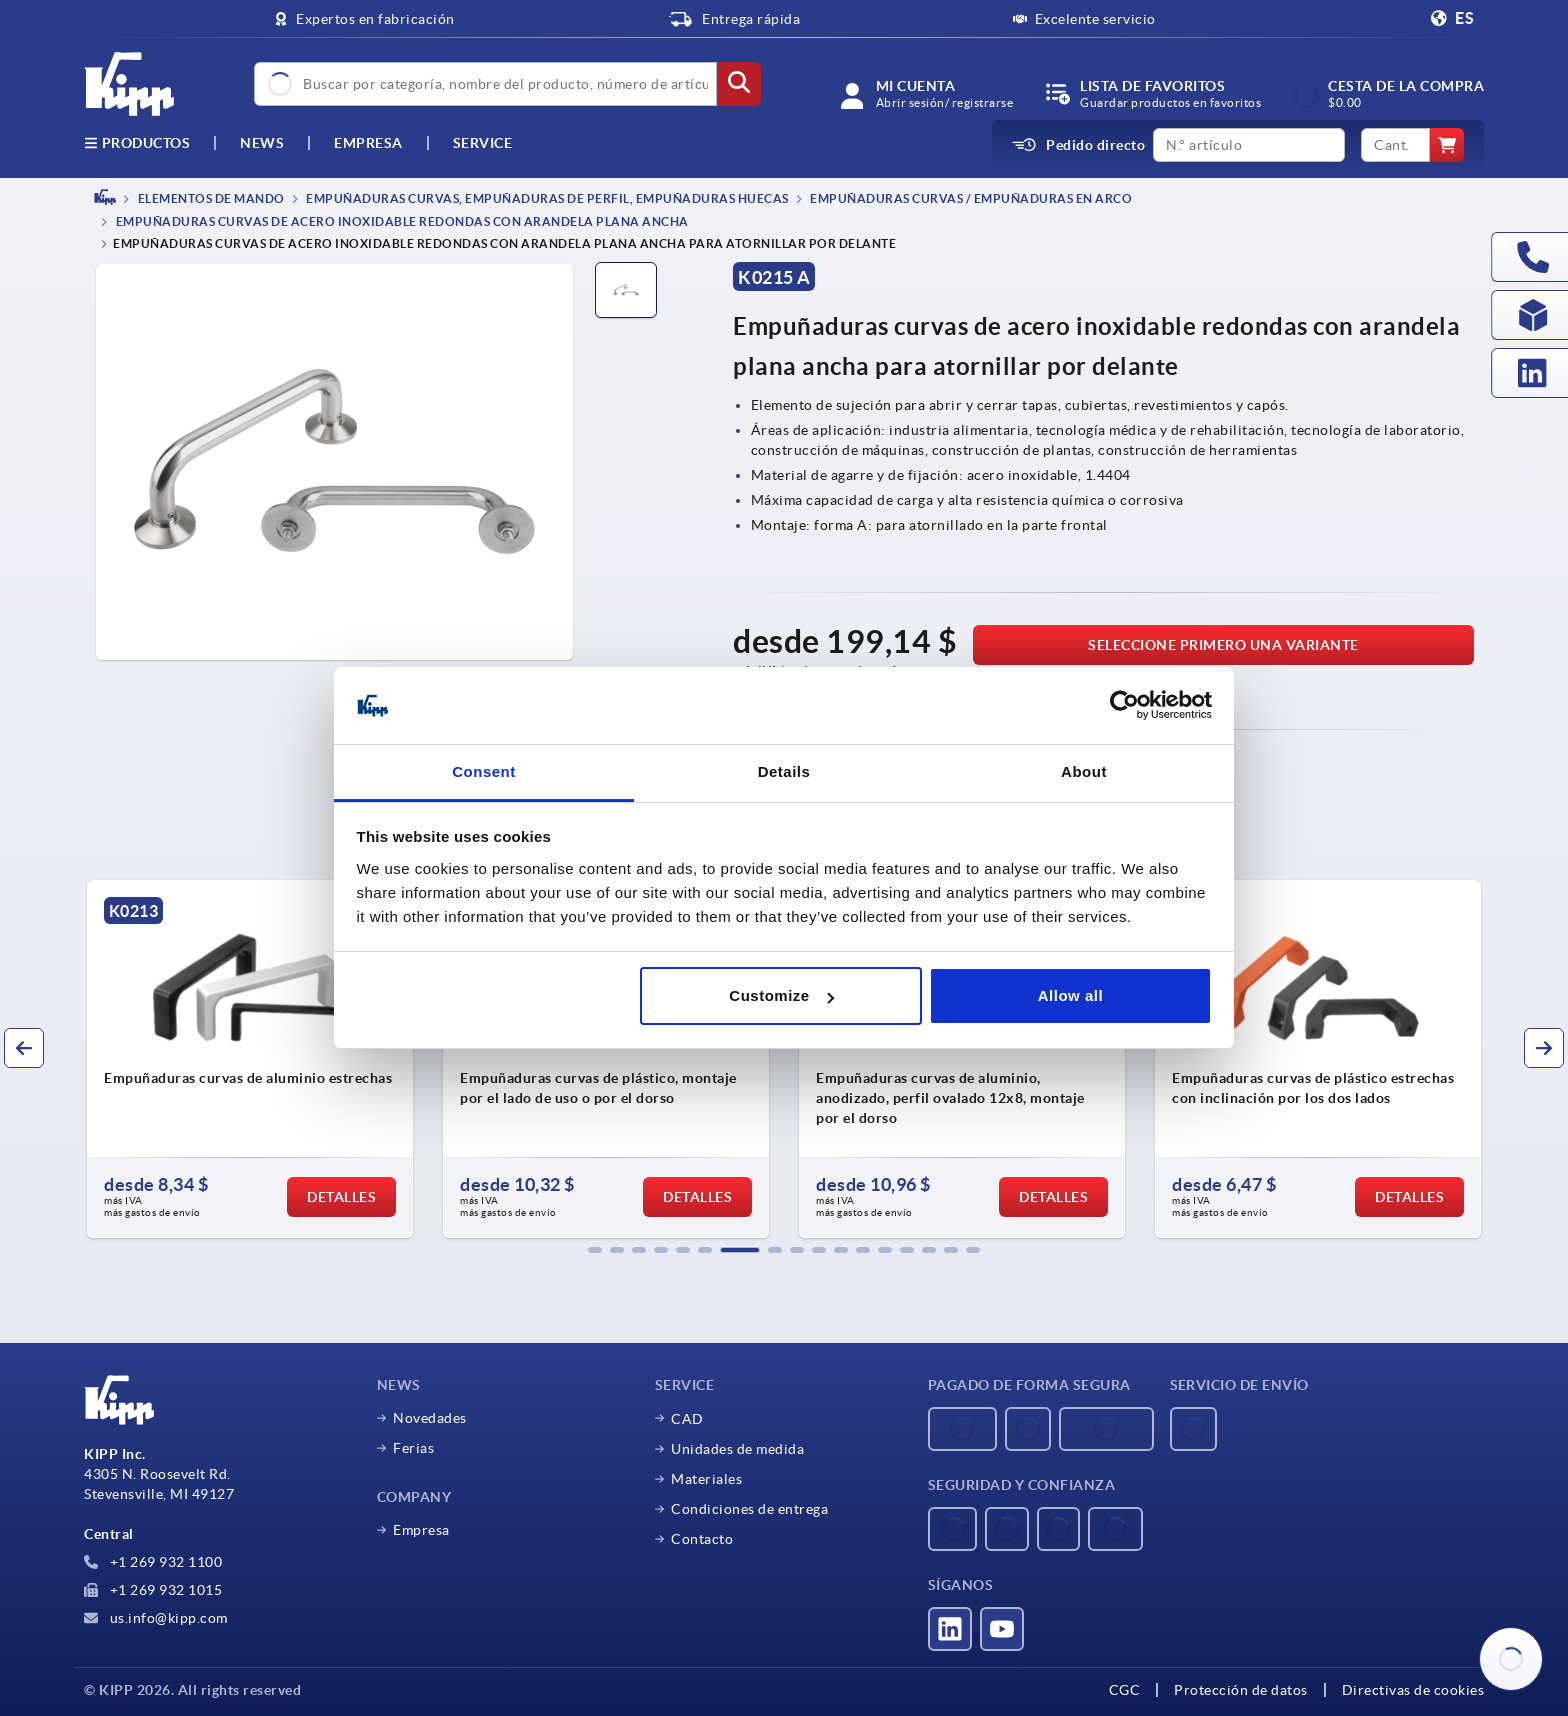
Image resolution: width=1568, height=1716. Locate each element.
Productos (137, 143)
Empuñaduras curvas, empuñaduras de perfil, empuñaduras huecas (546, 198)
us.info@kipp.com (156, 1618)
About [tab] (1084, 771)
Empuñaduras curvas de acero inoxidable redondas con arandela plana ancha (401, 222)
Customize (781, 995)
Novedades (430, 1418)
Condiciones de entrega (749, 1509)
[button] (595, 1250)
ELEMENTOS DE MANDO (210, 198)
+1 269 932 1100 (153, 1562)
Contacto (702, 1539)
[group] (250, 1059)
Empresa (368, 143)
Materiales (706, 1479)
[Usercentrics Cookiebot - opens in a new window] (1124, 706)
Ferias (413, 1448)
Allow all (1070, 995)
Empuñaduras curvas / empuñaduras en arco (970, 198)
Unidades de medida (737, 1449)
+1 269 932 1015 (153, 1590)
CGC (1125, 1690)
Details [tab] (784, 771)
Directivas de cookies (1413, 1690)
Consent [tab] (484, 771)
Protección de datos (1241, 1690)
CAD (687, 1419)
